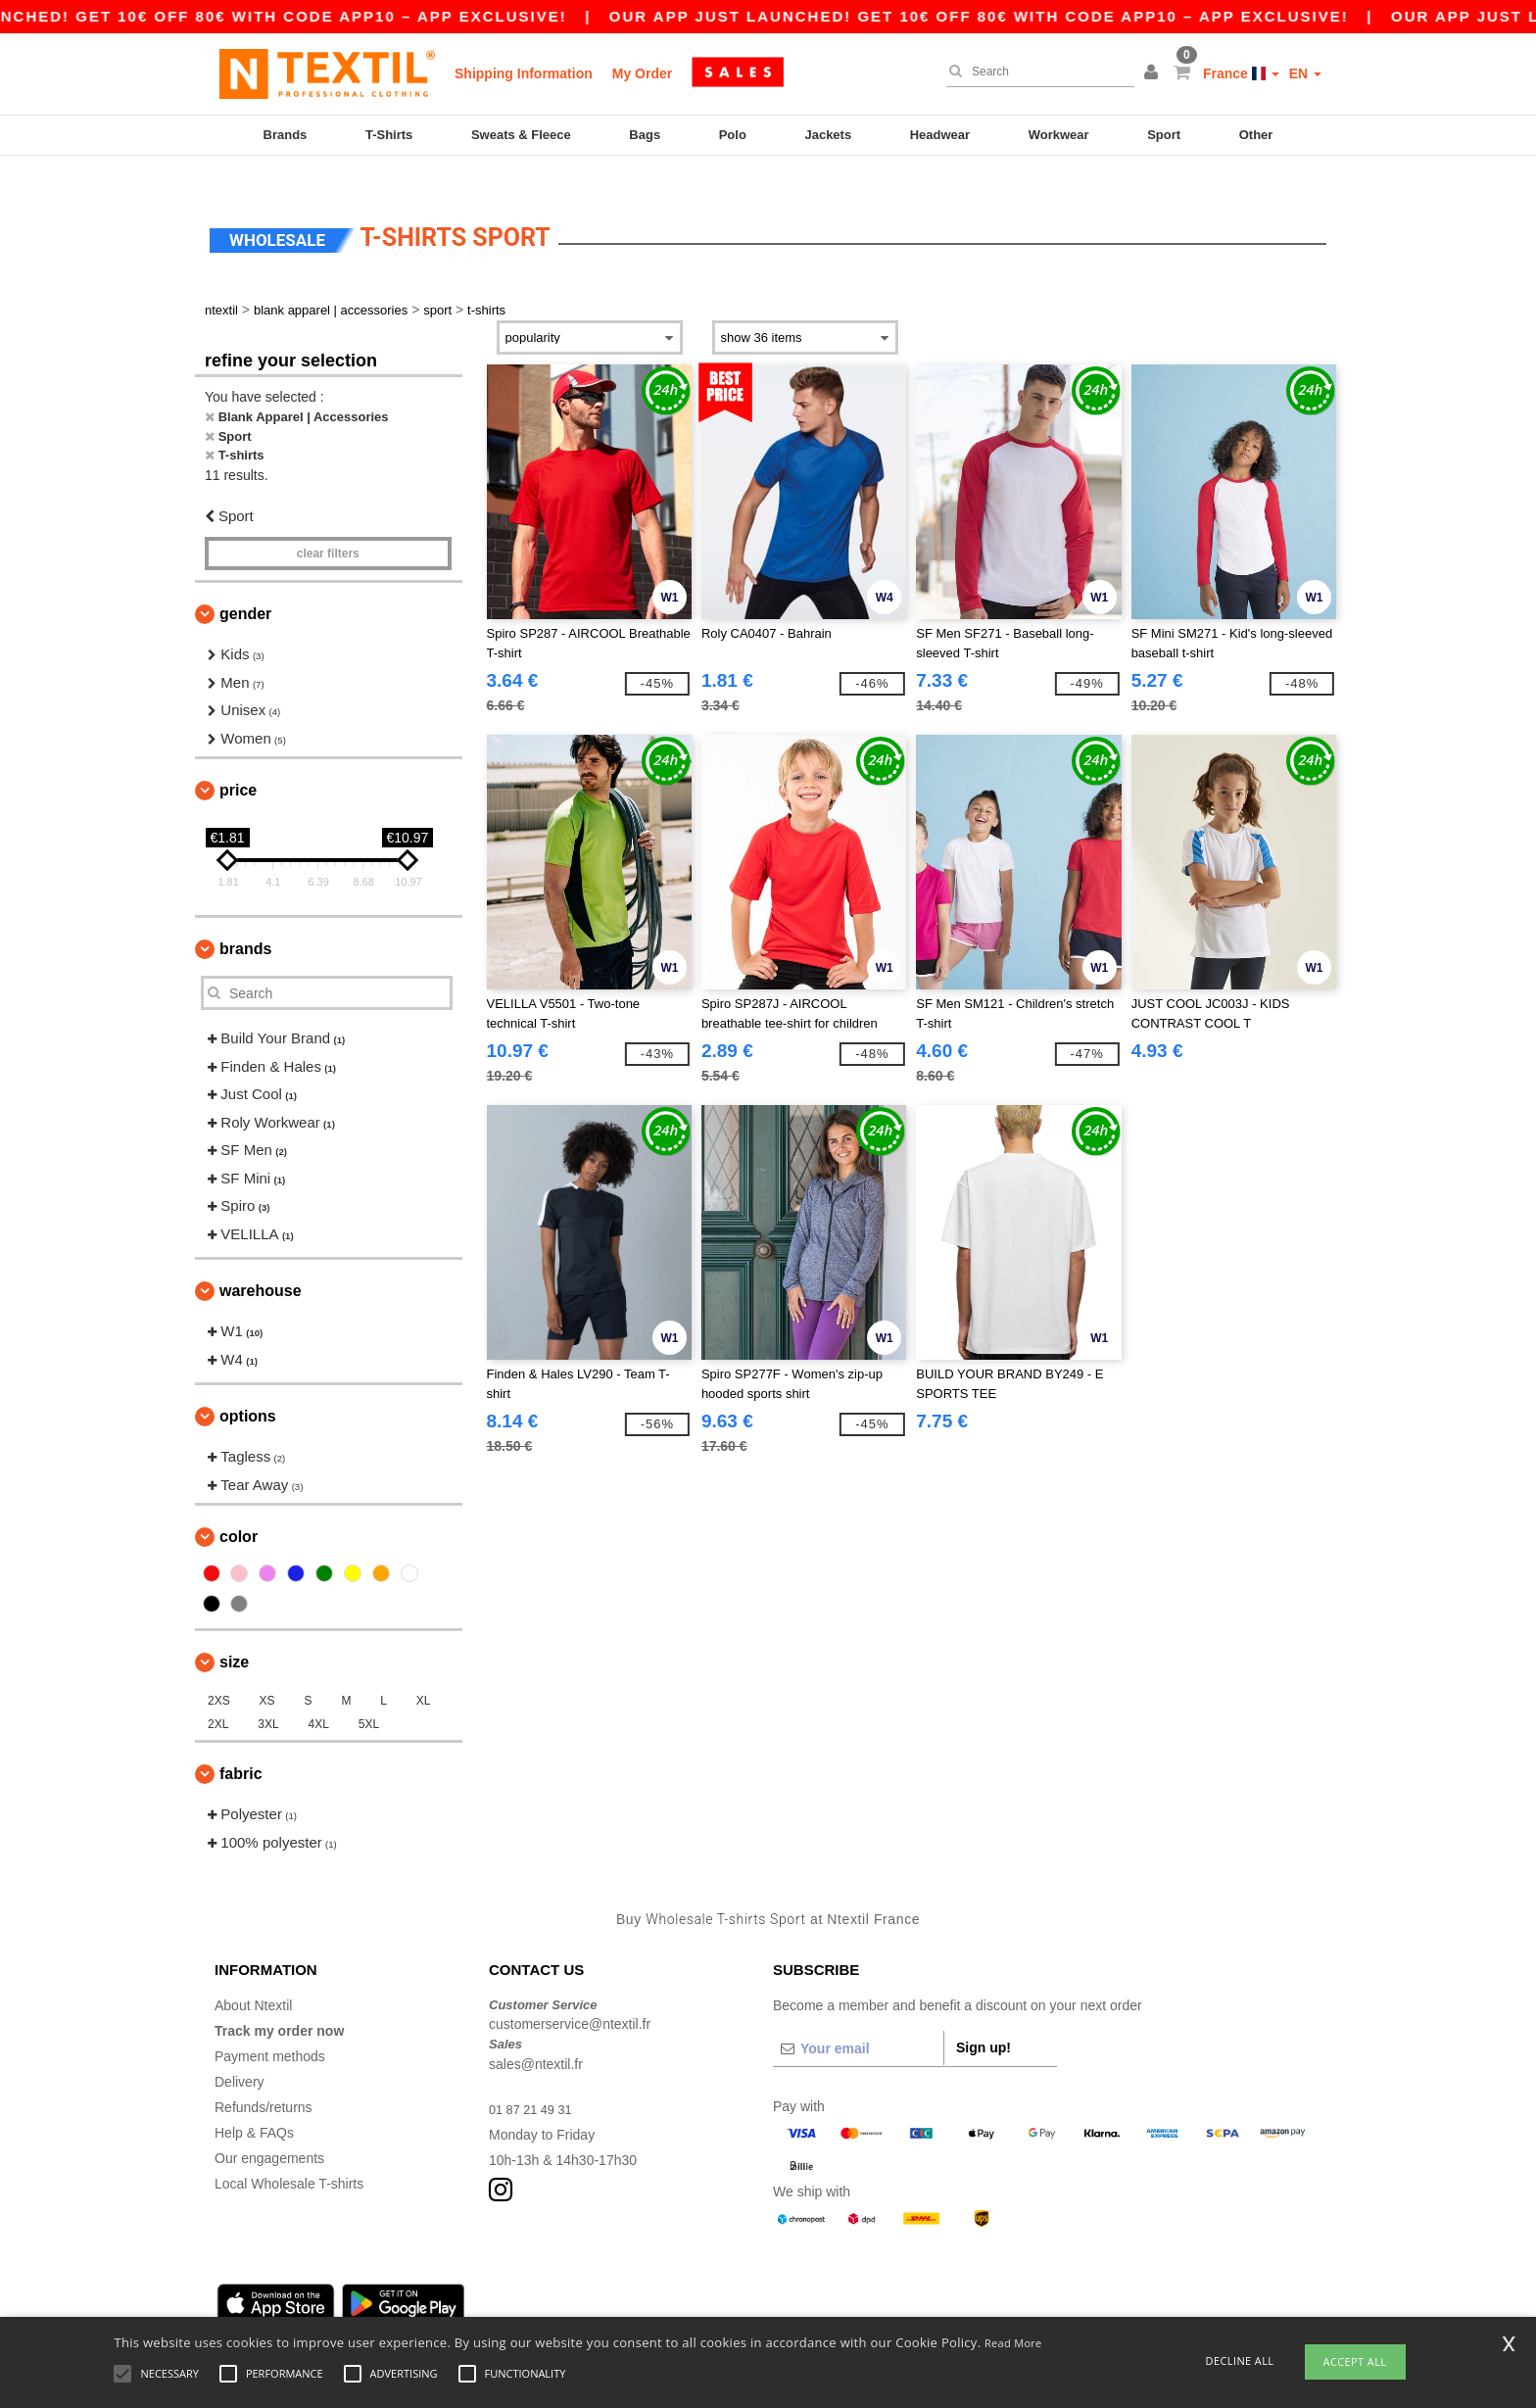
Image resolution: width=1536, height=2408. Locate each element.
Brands (286, 134)
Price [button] (238, 761)
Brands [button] (245, 920)
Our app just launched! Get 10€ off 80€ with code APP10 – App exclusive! (1020, 16)
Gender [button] (245, 585)
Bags (644, 134)
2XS (219, 1672)
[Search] (1035, 71)
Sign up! (983, 2018)
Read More (1013, 2343)
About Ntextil (253, 1976)
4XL (319, 1696)
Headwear (940, 134)
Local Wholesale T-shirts (289, 2154)
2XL (218, 1696)
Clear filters (328, 525)
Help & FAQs (254, 2103)
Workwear (1059, 134)
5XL (369, 1696)
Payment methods (270, 2027)
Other (1256, 134)
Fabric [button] (241, 1745)
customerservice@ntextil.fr (569, 1995)
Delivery (239, 2052)
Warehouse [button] (260, 1262)
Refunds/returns (263, 2078)
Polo (732, 134)
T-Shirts (388, 134)
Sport (1163, 134)
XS (267, 1672)
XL (423, 1672)
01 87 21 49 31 (534, 2080)
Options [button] (247, 1387)
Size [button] (234, 1633)
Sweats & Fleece (521, 134)
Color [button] (238, 1508)
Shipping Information (524, 73)
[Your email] (858, 2019)
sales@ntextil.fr (536, 2035)
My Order (642, 73)
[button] (1154, 73)
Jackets (827, 134)
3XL (268, 1696)
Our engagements (269, 2129)
